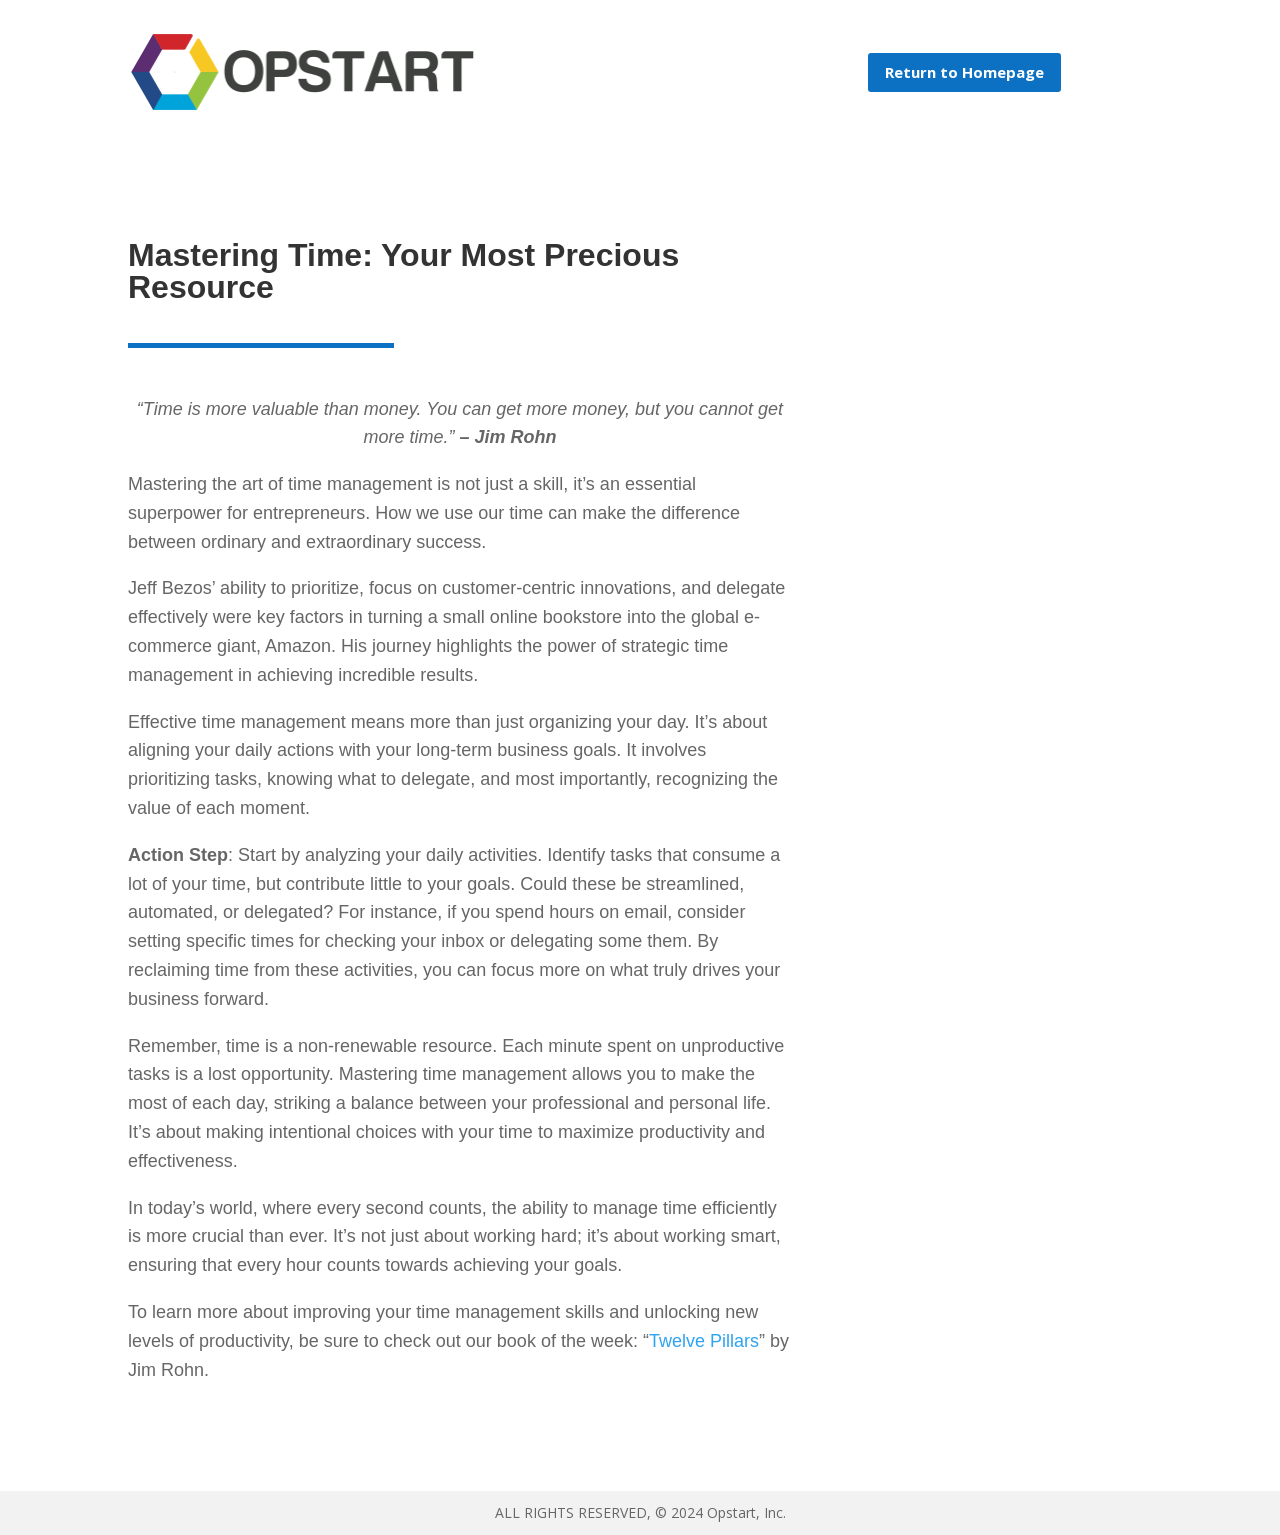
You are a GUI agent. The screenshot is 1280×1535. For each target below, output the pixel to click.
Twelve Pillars (704, 1341)
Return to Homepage (964, 72)
